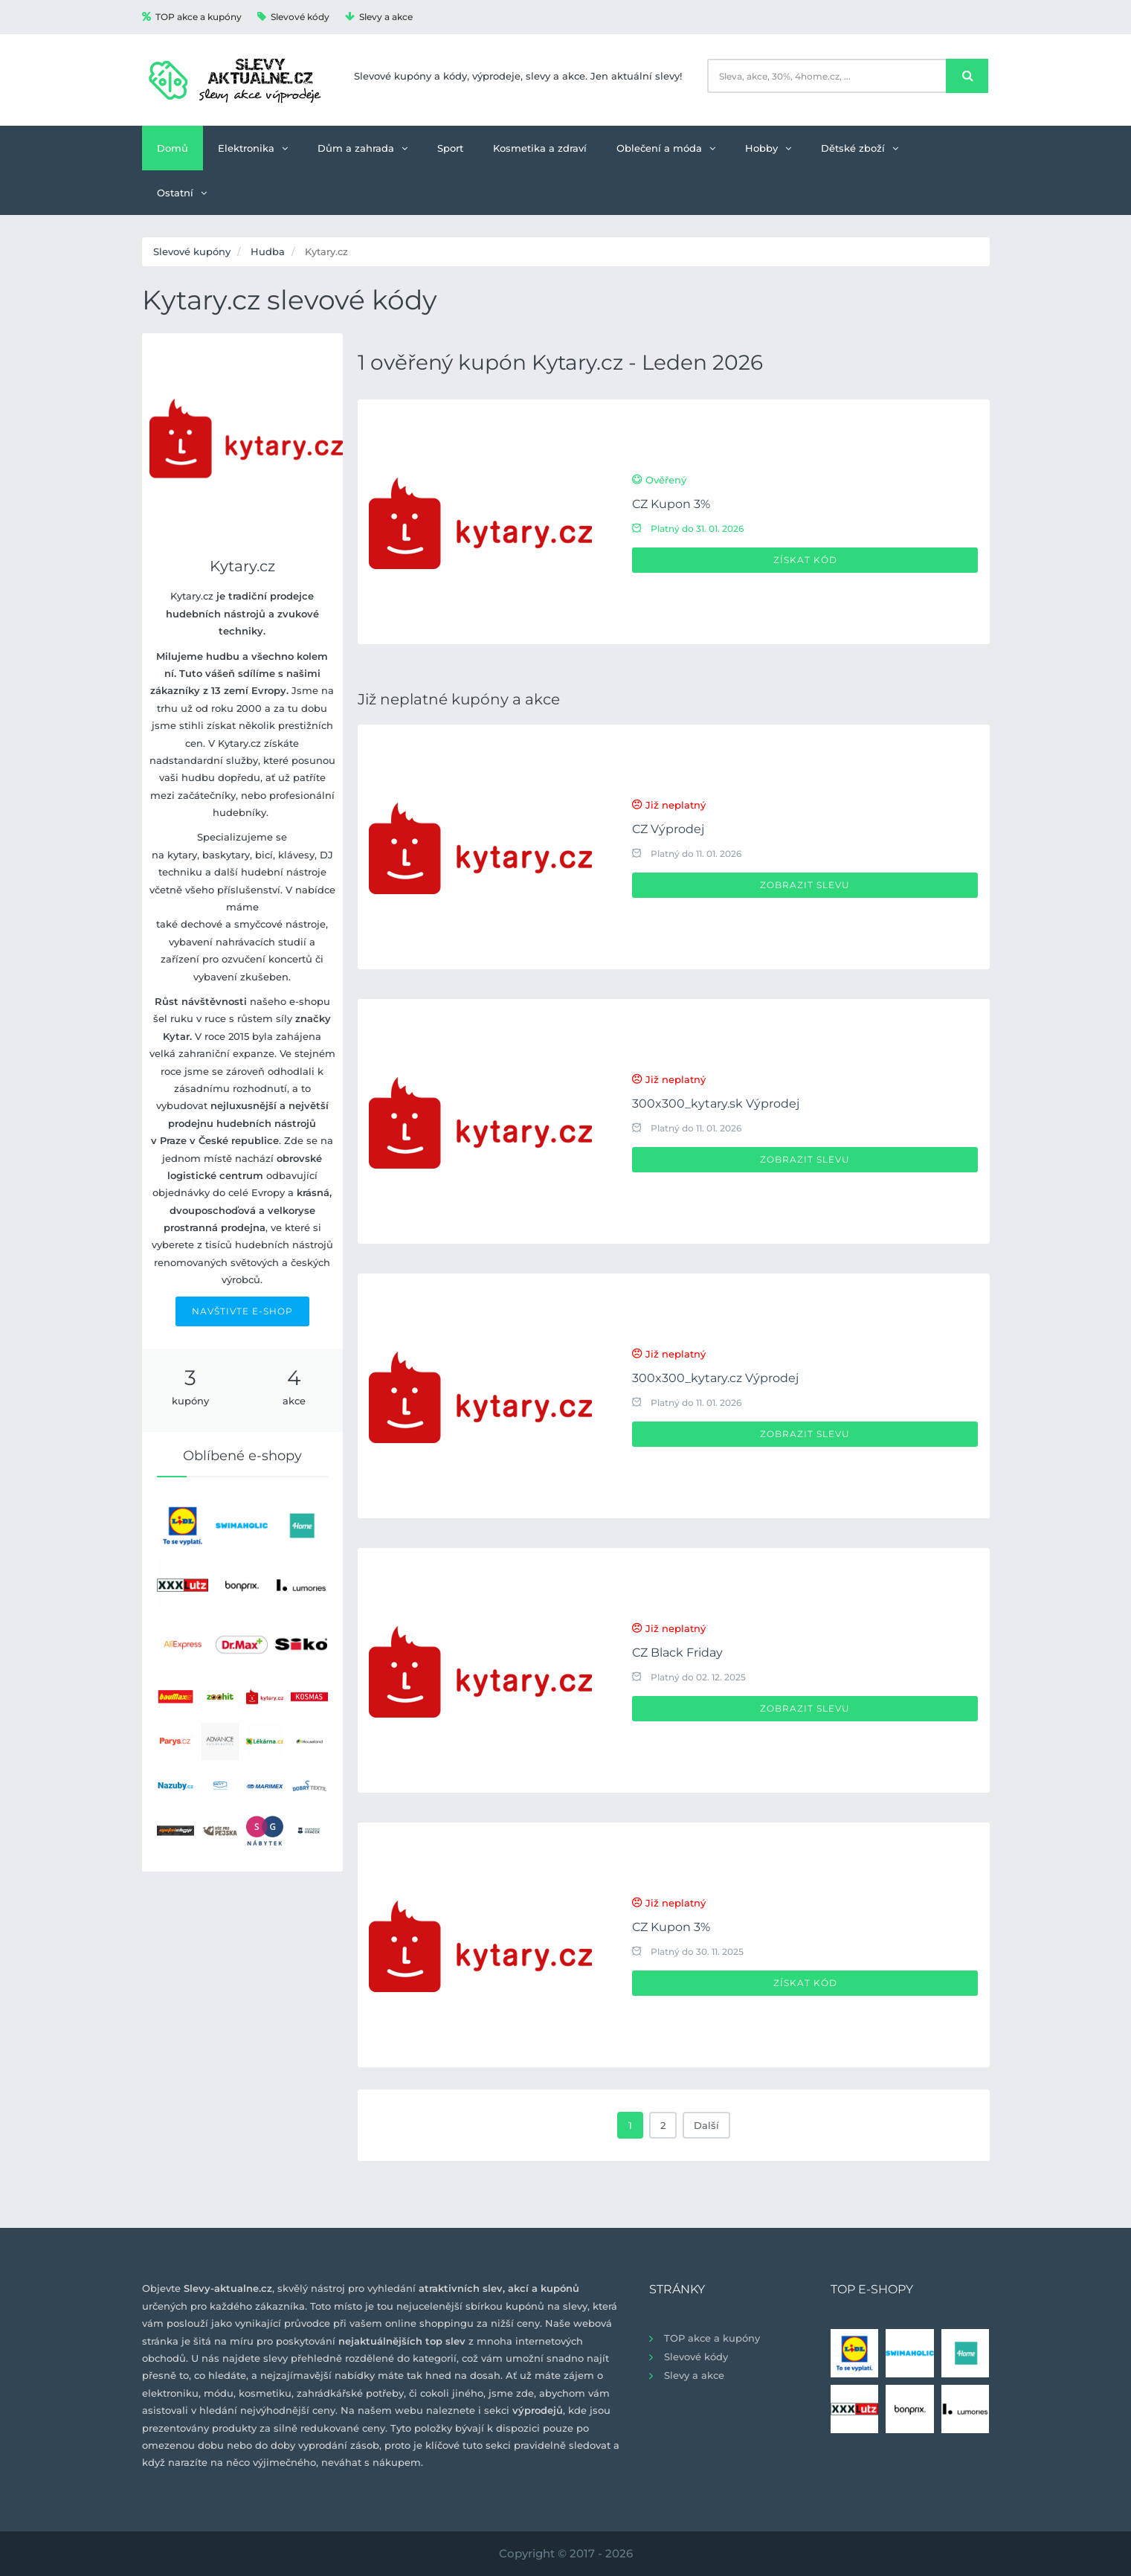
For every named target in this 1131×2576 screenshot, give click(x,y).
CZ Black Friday (677, 1652)
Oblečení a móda (665, 148)
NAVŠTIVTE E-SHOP (242, 1311)
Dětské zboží (859, 148)
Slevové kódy (293, 16)
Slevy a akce (379, 16)
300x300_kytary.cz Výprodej (715, 1378)
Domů (172, 148)
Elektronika (253, 148)
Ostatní (182, 193)
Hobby (768, 148)
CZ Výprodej (668, 829)
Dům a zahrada (362, 148)
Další (706, 2125)
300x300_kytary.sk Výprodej (715, 1103)
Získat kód (805, 559)
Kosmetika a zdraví (540, 148)
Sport (450, 148)
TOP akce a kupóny (192, 16)
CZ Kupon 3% (671, 504)
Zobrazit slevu (805, 884)
